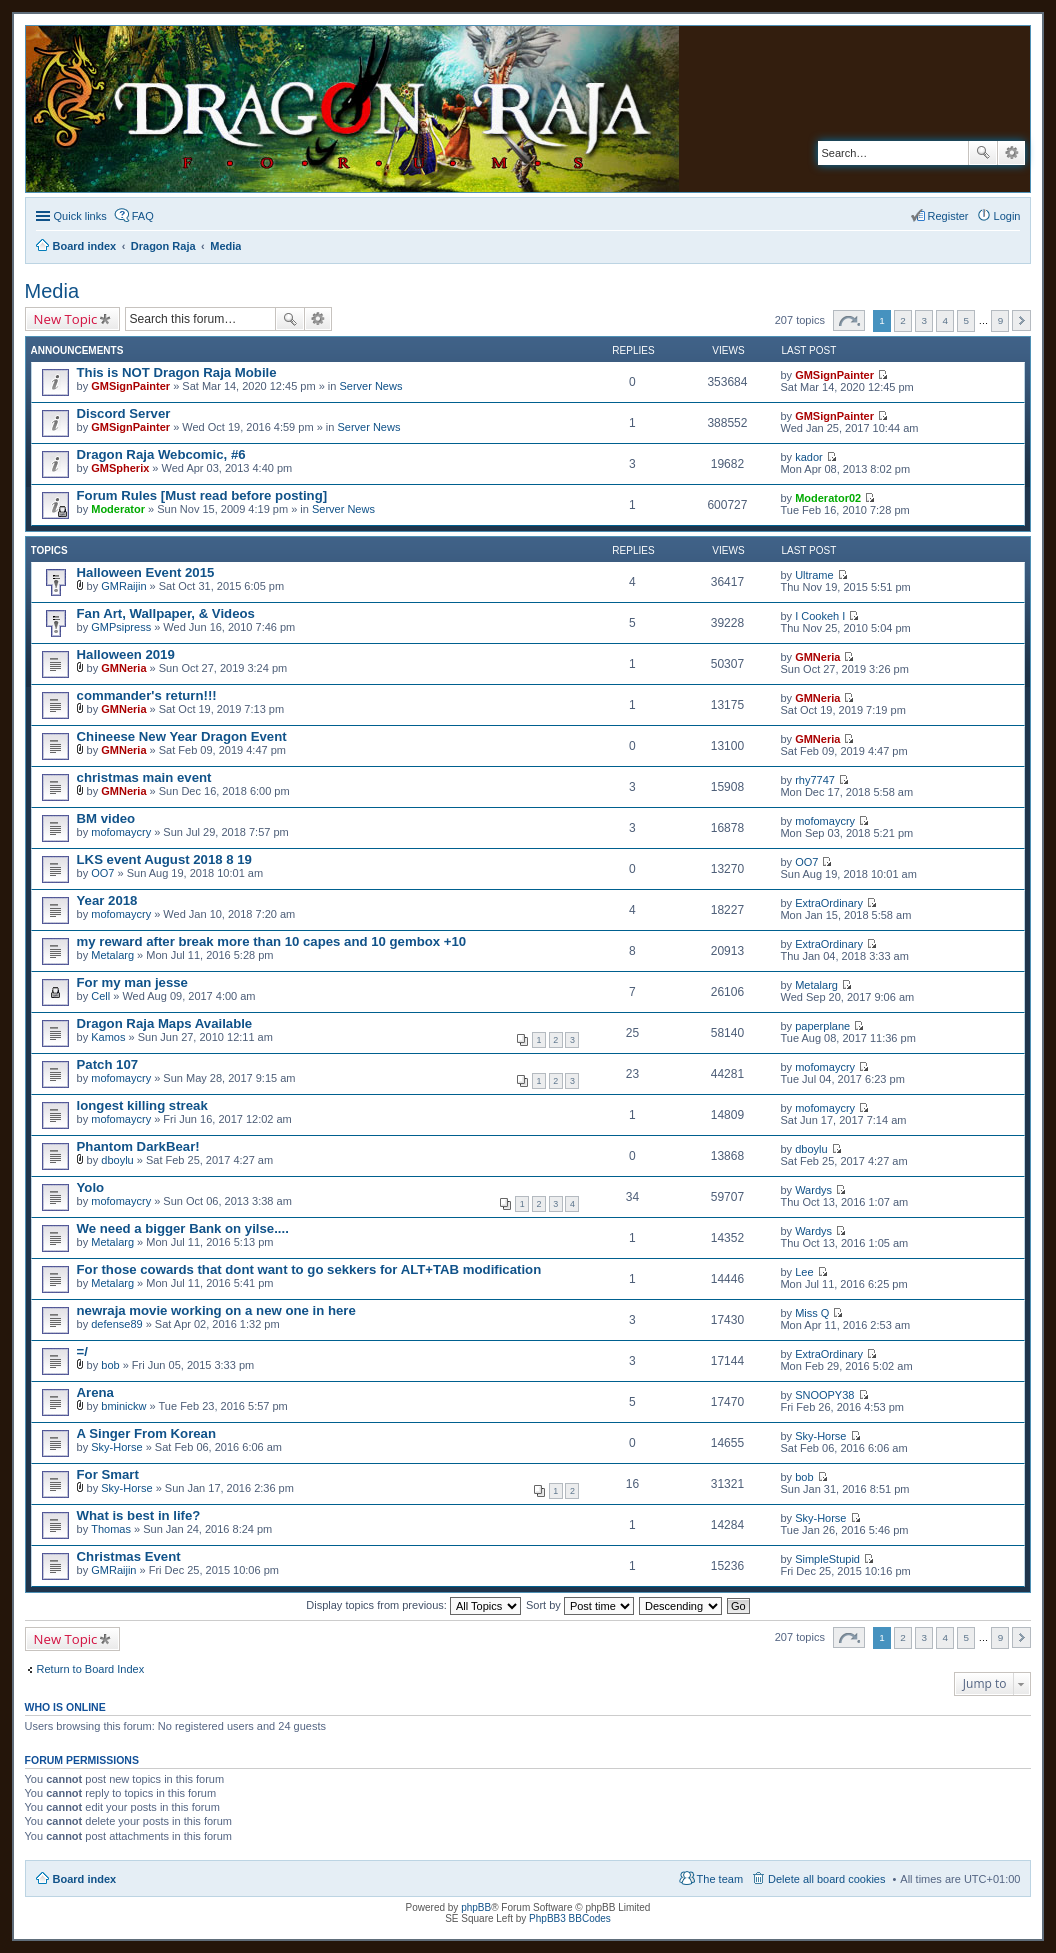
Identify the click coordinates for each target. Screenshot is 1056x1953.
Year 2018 (107, 900)
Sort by (580, 1605)
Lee (804, 1272)
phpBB (476, 1907)
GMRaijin (123, 586)
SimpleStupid (827, 1559)
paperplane (822, 1026)
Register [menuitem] (948, 216)
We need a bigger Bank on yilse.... (183, 1228)
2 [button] (903, 320)
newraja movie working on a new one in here (216, 1310)
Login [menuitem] (1007, 216)
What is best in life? (139, 1515)
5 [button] (967, 320)
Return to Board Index (91, 1669)
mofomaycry (121, 832)
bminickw (123, 1406)
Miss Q (812, 1313)
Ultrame (814, 575)
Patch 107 (108, 1064)
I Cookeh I (820, 616)
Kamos (108, 1037)
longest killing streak (142, 1105)
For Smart (108, 1474)
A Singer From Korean (146, 1433)
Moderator (118, 509)
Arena (95, 1392)
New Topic (66, 319)
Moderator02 (828, 498)
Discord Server (124, 413)
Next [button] (1021, 320)
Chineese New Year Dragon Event (182, 736)
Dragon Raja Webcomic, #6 (161, 454)
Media (52, 291)
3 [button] (924, 320)
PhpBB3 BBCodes (570, 1918)
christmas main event (144, 777)
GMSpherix (120, 468)
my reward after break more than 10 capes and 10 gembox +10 (272, 941)
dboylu (117, 1160)
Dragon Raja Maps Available (165, 1023)
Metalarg (112, 955)
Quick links (80, 216)
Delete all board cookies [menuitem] (826, 1879)
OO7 (102, 873)
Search (983, 153)
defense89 (116, 1324)
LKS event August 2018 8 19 (164, 859)
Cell (100, 996)
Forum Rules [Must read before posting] (202, 495)
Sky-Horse (116, 1447)
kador (809, 457)
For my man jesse (132, 982)
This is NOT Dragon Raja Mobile (177, 372)
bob (110, 1365)
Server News (370, 386)
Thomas (111, 1529)
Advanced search (1011, 153)
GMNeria (123, 668)
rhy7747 (815, 780)
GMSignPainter (130, 386)
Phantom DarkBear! (138, 1146)
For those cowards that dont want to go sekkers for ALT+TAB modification (309, 1269)
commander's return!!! (147, 695)
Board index (85, 1879)
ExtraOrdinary (829, 903)
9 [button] (1001, 320)
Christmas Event (129, 1556)
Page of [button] (849, 320)
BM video (106, 818)
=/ (82, 1351)
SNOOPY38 (824, 1395)
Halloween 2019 (126, 654)
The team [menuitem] (720, 1879)
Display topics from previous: (413, 1605)
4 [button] (945, 320)
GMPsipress (121, 627)
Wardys (813, 1190)
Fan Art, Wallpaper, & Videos (166, 613)
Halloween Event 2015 (146, 572)
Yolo (91, 1187)
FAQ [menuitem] (143, 216)
